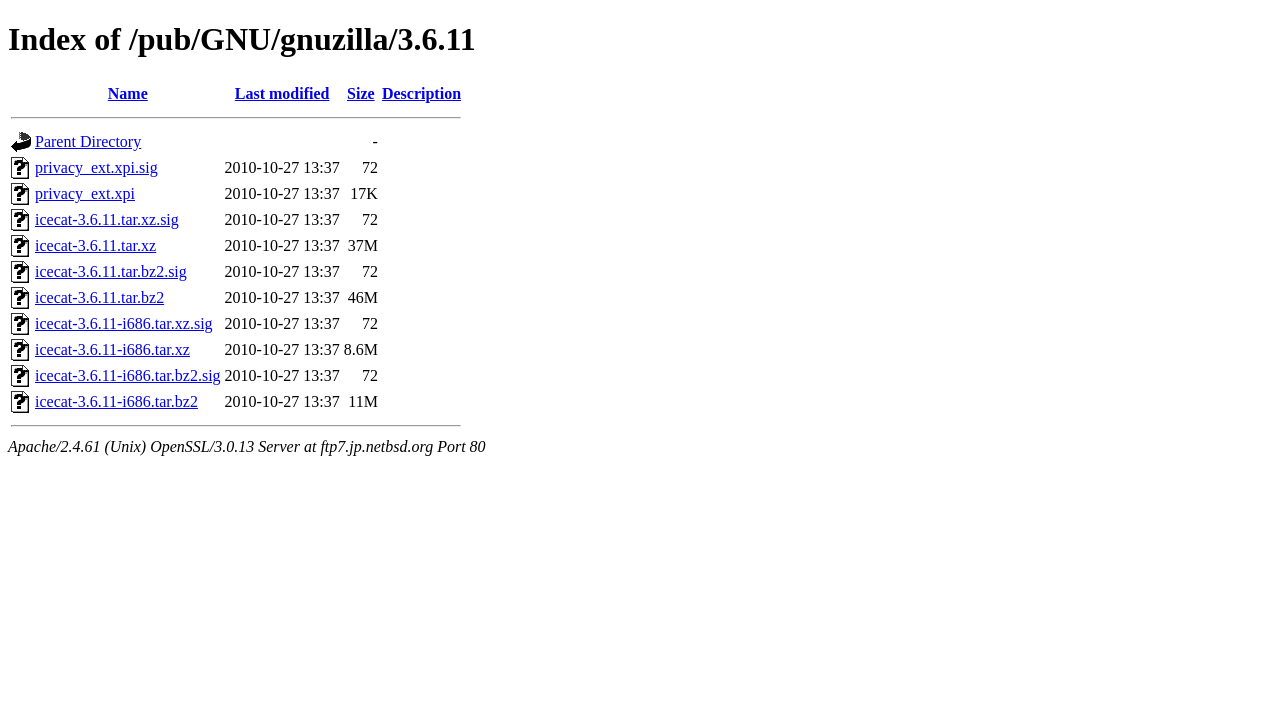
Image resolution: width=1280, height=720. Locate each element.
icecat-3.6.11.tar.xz (95, 245)
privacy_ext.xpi (85, 193)
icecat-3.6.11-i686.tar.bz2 (116, 401)
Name (128, 93)
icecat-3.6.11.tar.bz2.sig (111, 271)
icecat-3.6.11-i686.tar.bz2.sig (128, 375)
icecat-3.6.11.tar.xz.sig (107, 219)
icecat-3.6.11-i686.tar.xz (112, 349)
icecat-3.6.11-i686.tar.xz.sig (124, 323)
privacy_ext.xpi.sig (96, 167)
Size (361, 93)
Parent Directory (88, 141)
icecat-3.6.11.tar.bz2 (99, 297)
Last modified (282, 93)
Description (421, 93)
